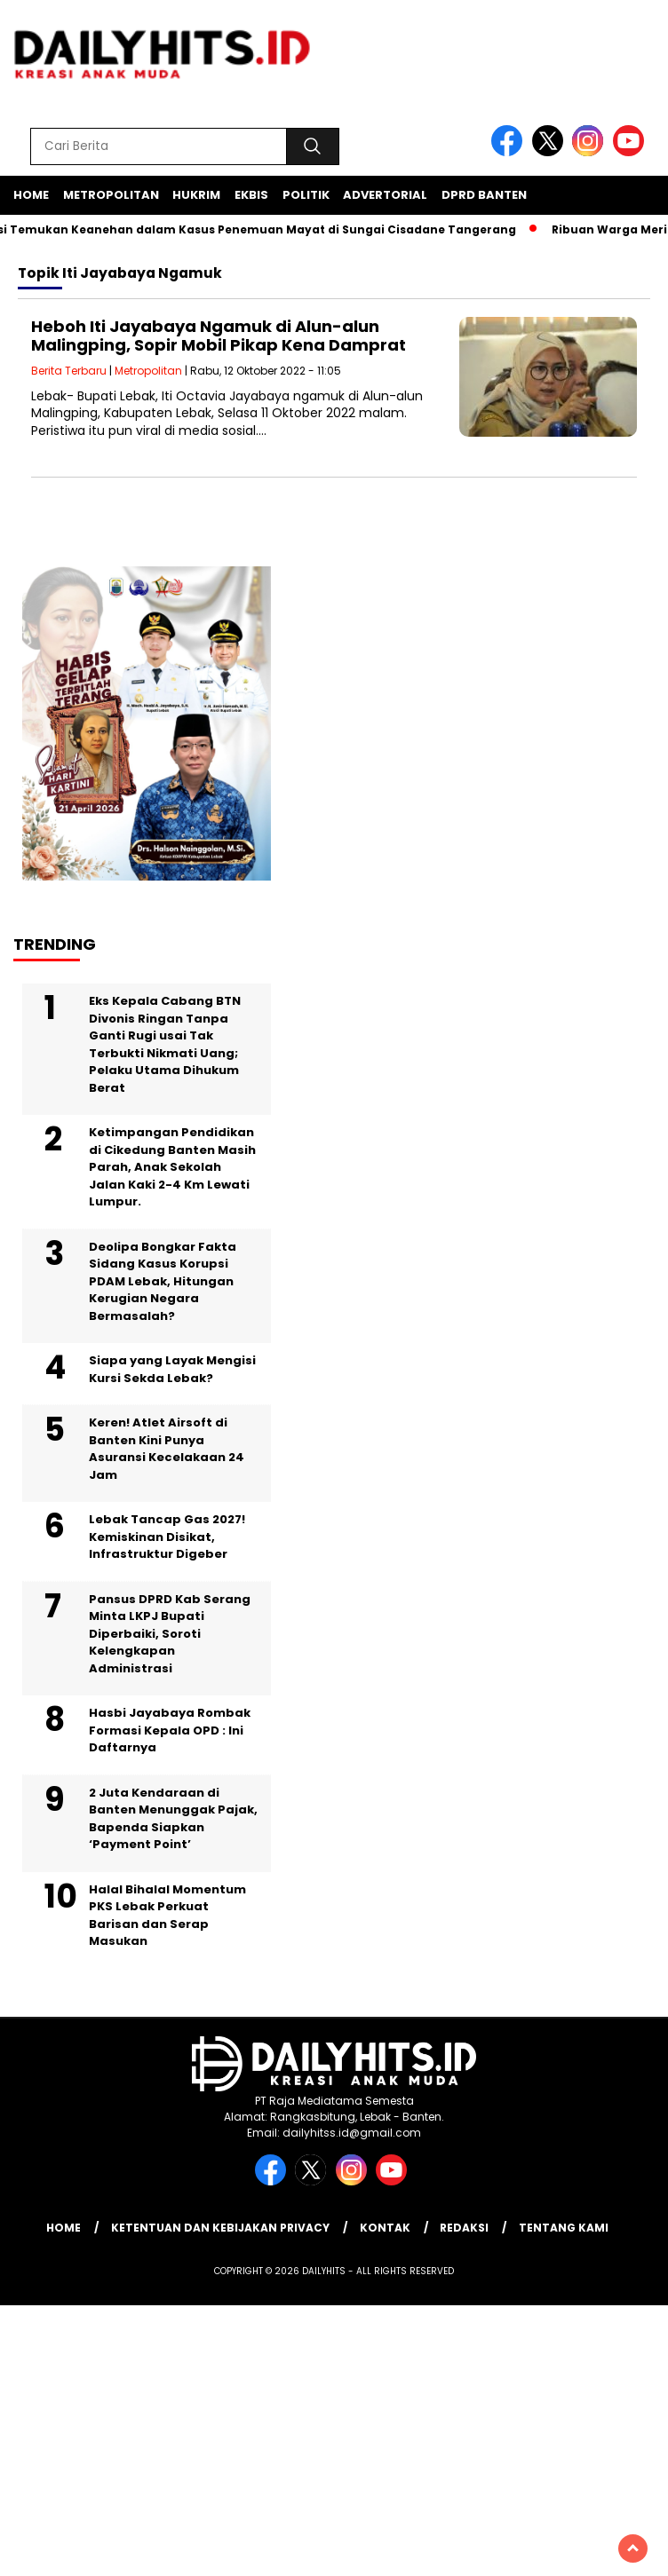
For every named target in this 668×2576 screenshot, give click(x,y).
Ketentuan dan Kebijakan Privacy (220, 2227)
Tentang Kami (563, 2227)
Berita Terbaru (69, 370)
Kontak (385, 2227)
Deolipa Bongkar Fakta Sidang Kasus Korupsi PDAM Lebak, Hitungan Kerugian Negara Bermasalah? (162, 1281)
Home (31, 194)
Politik (306, 194)
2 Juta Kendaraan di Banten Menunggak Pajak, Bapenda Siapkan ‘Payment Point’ (173, 1818)
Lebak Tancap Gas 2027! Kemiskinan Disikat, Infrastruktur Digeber (167, 1536)
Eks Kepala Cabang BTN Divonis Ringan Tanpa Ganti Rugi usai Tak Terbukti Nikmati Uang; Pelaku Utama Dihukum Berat (165, 1044)
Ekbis (251, 194)
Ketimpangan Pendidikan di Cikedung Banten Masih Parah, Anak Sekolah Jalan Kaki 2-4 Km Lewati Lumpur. (172, 1167)
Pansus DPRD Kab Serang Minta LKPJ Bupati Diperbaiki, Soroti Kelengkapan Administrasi (169, 1634)
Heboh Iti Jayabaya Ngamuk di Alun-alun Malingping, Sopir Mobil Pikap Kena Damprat (218, 336)
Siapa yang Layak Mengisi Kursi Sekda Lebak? (172, 1369)
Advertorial (385, 194)
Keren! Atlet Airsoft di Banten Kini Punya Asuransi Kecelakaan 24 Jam (166, 1448)
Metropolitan (111, 194)
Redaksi (464, 2227)
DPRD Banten (484, 194)
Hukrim (196, 194)
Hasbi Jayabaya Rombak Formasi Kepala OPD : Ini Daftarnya (169, 1730)
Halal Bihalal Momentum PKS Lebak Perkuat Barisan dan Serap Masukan (167, 1915)
